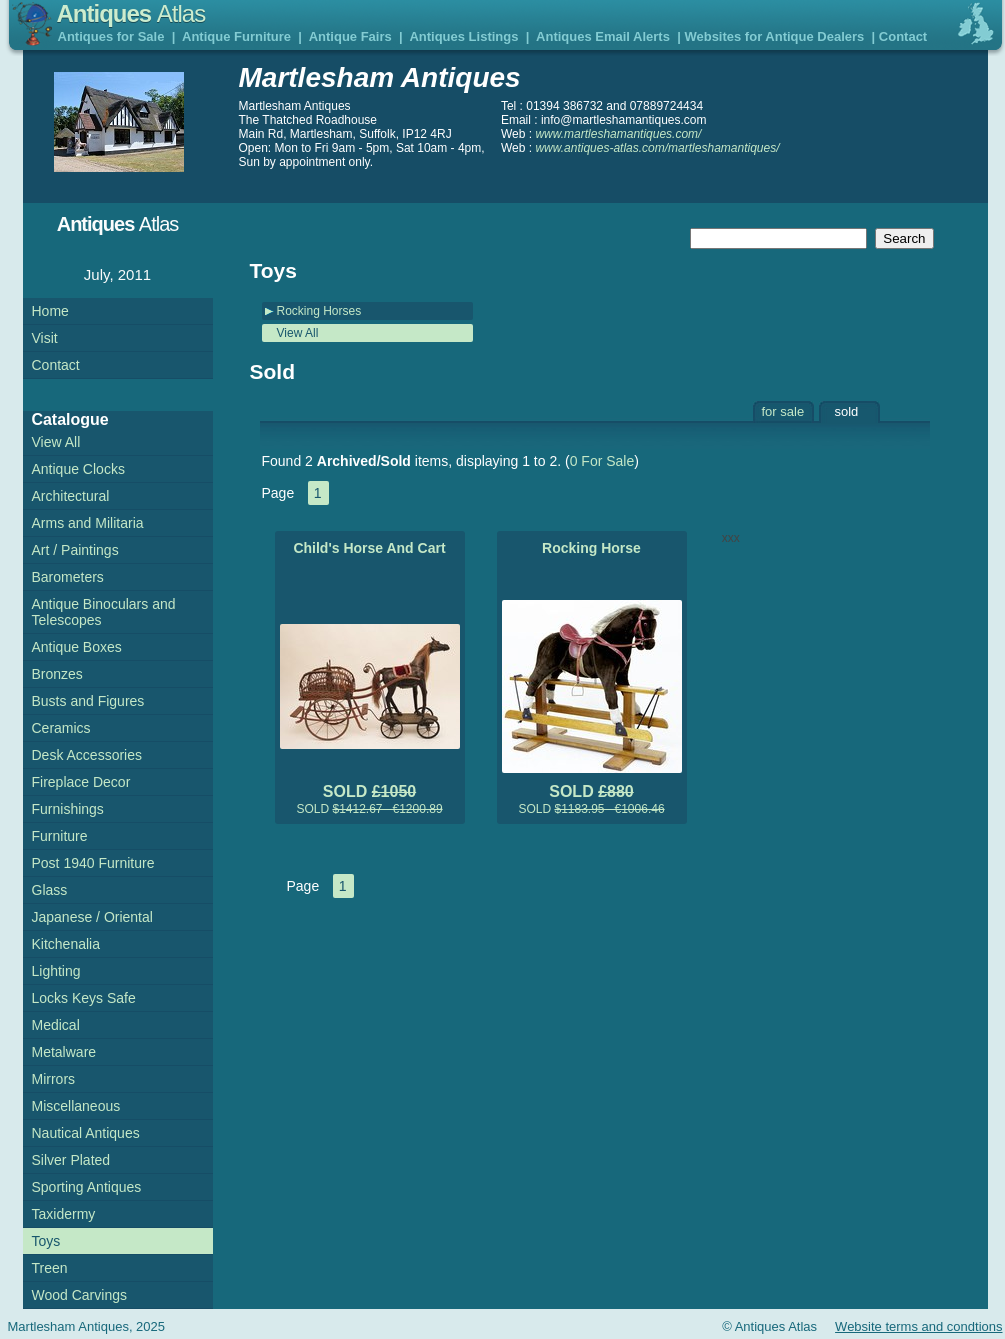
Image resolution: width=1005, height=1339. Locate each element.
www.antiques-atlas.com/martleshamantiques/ (657, 148)
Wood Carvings (79, 1295)
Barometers (68, 577)
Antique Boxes (77, 647)
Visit (45, 338)
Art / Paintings (75, 550)
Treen (50, 1268)
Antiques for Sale (111, 36)
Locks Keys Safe (84, 998)
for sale (783, 411)
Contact (903, 36)
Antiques (131, 13)
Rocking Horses (319, 311)
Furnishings (68, 809)
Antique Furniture (236, 36)
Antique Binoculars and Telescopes (104, 612)
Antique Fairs (350, 36)
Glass (50, 890)
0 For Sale (602, 461)
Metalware (64, 1052)
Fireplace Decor (81, 782)
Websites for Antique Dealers (774, 36)
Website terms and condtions (918, 1326)
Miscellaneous (76, 1106)
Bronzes (57, 674)
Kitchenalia (66, 944)
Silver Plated (71, 1160)
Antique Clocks (78, 469)
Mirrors (54, 1079)
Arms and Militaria (88, 523)
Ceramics (61, 728)
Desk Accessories (87, 755)
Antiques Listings (463, 36)
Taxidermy (64, 1214)
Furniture (60, 836)
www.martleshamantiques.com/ (618, 134)
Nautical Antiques (86, 1133)
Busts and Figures (88, 701)
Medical (56, 1025)
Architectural (71, 496)
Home (50, 311)
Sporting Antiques (87, 1187)
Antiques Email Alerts (603, 36)
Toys (46, 1241)
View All (298, 333)
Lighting (56, 971)
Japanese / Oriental (92, 917)
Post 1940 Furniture (93, 863)
